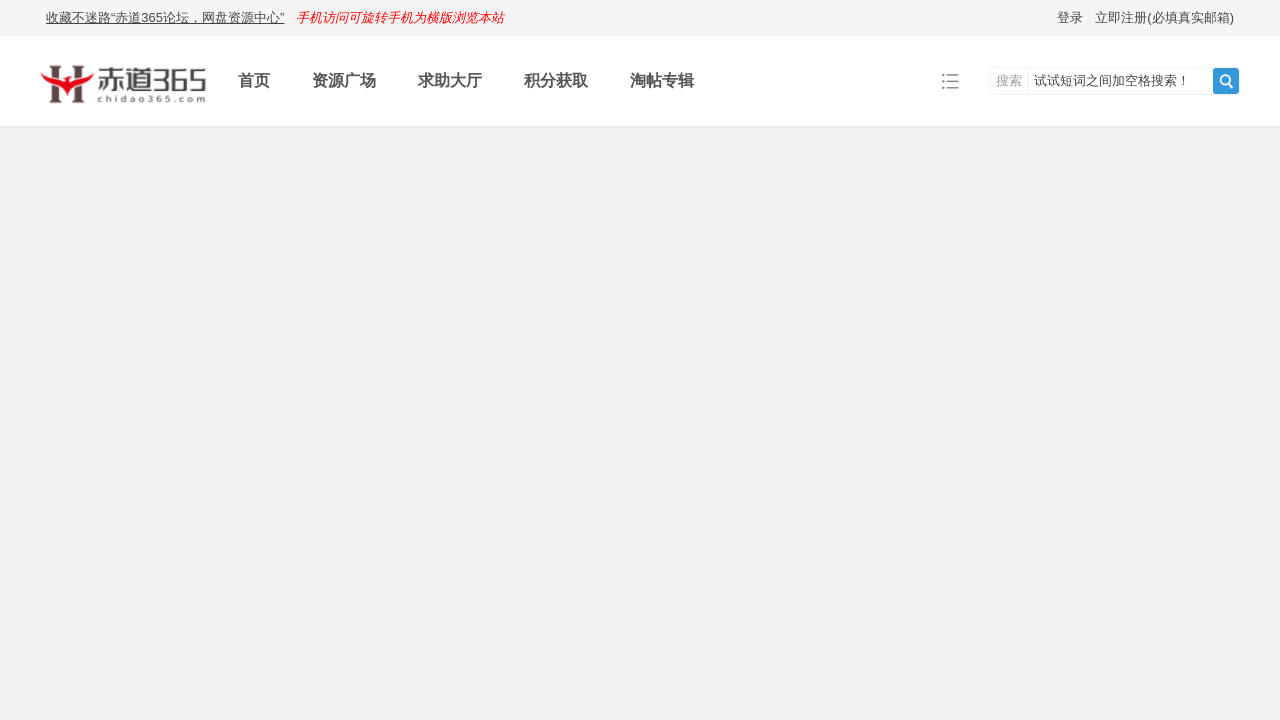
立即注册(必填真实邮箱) (1164, 17)
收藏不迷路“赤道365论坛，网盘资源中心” (165, 17)
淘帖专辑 (662, 80)
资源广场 (344, 80)
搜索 (1009, 80)
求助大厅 (450, 80)
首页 (254, 80)
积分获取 (556, 80)
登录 (1070, 17)
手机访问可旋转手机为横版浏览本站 (400, 17)
